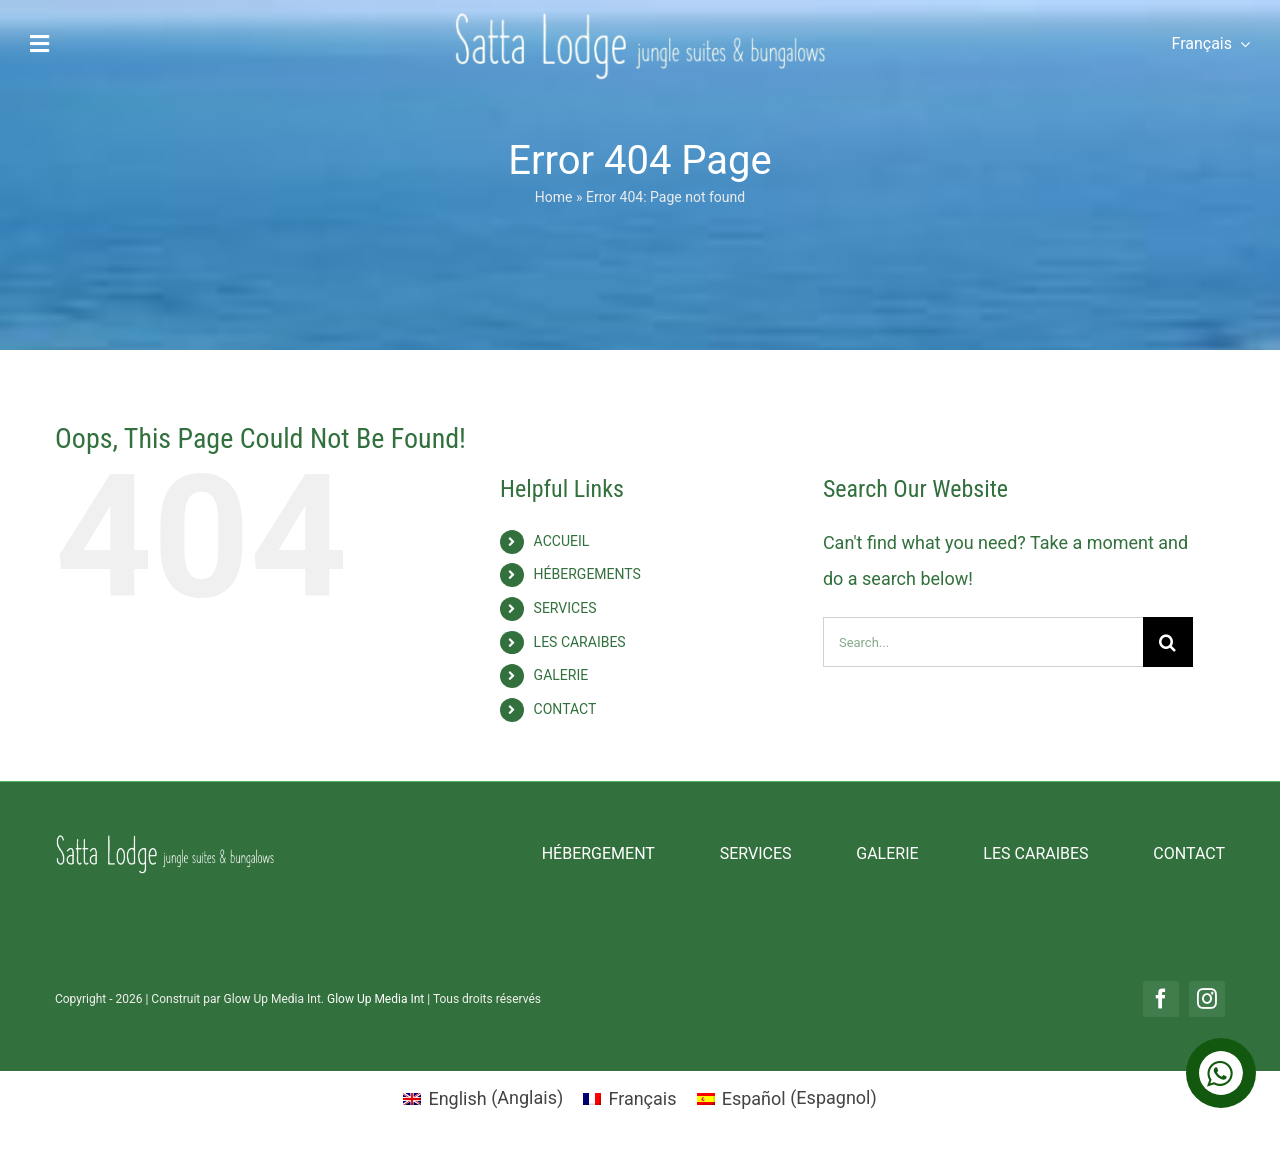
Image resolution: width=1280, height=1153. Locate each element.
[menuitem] (1202, 44)
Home (554, 197)
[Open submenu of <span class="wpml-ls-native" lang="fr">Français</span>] (1241, 44)
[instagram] (1207, 999)
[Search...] (983, 642)
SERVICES (565, 608)
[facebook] (1161, 999)
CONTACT (565, 709)
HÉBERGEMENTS (587, 574)
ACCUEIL (562, 541)
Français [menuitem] (642, 1098)
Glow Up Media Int (377, 999)
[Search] (1168, 642)
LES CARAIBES (580, 642)
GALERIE (561, 675)
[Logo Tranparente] (640, 19)
